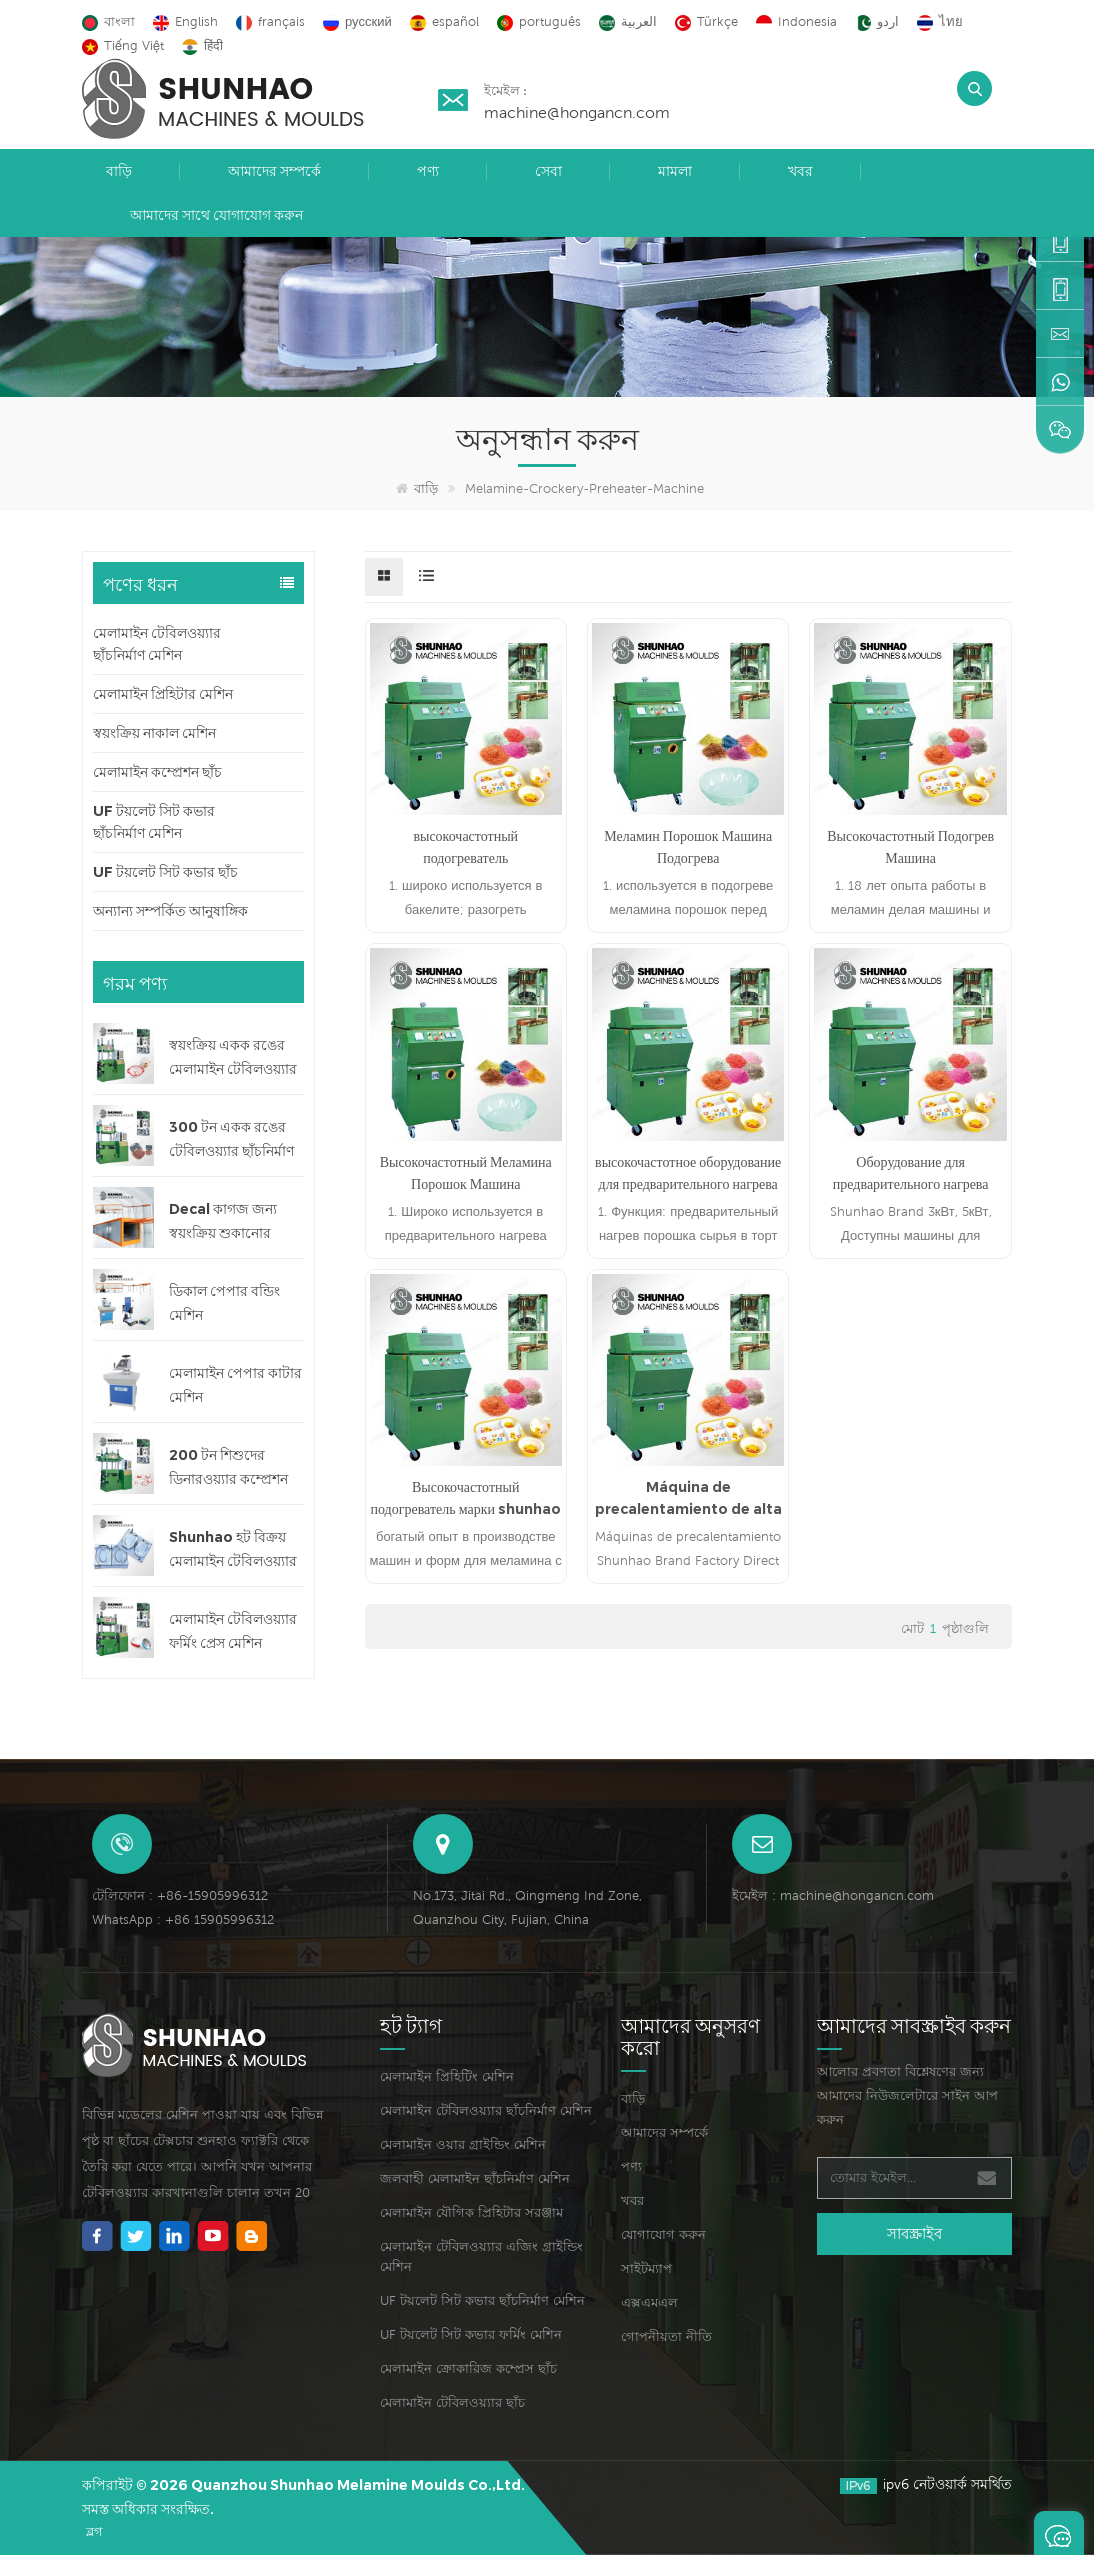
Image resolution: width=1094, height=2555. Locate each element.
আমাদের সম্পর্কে (274, 171)
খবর (800, 171)
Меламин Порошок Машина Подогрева (688, 847)
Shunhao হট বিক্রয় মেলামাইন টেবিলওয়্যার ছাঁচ (233, 1550)
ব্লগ (94, 2531)
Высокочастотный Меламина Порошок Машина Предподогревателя (466, 1174)
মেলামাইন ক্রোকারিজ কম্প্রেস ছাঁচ (468, 2368)
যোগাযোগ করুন (663, 2234)
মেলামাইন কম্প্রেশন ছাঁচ (157, 772)
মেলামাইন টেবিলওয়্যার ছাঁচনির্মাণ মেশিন (157, 644)
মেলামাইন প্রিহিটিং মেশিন (447, 2076)
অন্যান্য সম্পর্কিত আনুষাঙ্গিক (170, 911)
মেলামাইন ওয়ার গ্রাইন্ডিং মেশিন (463, 2144)
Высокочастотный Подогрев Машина (910, 847)
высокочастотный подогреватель (465, 847)
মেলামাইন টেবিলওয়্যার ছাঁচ (452, 2402)
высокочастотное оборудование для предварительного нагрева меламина (688, 1174)
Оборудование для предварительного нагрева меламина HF (911, 1174)
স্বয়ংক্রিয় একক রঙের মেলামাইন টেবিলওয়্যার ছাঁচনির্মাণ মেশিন (233, 1058)
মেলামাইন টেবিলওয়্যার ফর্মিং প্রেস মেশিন (233, 1631)
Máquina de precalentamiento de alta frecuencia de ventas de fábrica (688, 1499)
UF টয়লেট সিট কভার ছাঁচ (165, 872)
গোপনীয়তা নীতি (666, 2336)
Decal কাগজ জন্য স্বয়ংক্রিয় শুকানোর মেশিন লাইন (223, 1222)
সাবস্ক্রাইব (914, 2233)
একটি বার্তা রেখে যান (1059, 2533)
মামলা (675, 171)
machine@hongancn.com (577, 112)
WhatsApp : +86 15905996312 (183, 1919)
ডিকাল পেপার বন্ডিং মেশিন (224, 1303)
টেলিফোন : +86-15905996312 (180, 1895)
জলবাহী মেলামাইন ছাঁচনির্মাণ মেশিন (475, 2178)
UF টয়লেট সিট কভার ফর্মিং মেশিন (471, 2334)
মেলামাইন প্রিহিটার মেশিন (163, 694)
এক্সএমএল (649, 2302)
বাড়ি (119, 171)
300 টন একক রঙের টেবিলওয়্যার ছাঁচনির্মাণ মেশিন (231, 1140)
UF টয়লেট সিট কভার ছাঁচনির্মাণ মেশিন (154, 822)
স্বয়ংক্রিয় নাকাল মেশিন (154, 733)
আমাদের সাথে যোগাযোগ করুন (216, 215)
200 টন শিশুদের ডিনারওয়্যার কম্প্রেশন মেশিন (228, 1468)
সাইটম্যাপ (646, 2268)
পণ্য (428, 171)
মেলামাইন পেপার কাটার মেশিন (235, 1385)
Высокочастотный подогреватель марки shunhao (466, 1498)
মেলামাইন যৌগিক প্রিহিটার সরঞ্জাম (471, 2212)
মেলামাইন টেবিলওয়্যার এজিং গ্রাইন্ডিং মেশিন (481, 2256)
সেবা (548, 171)
